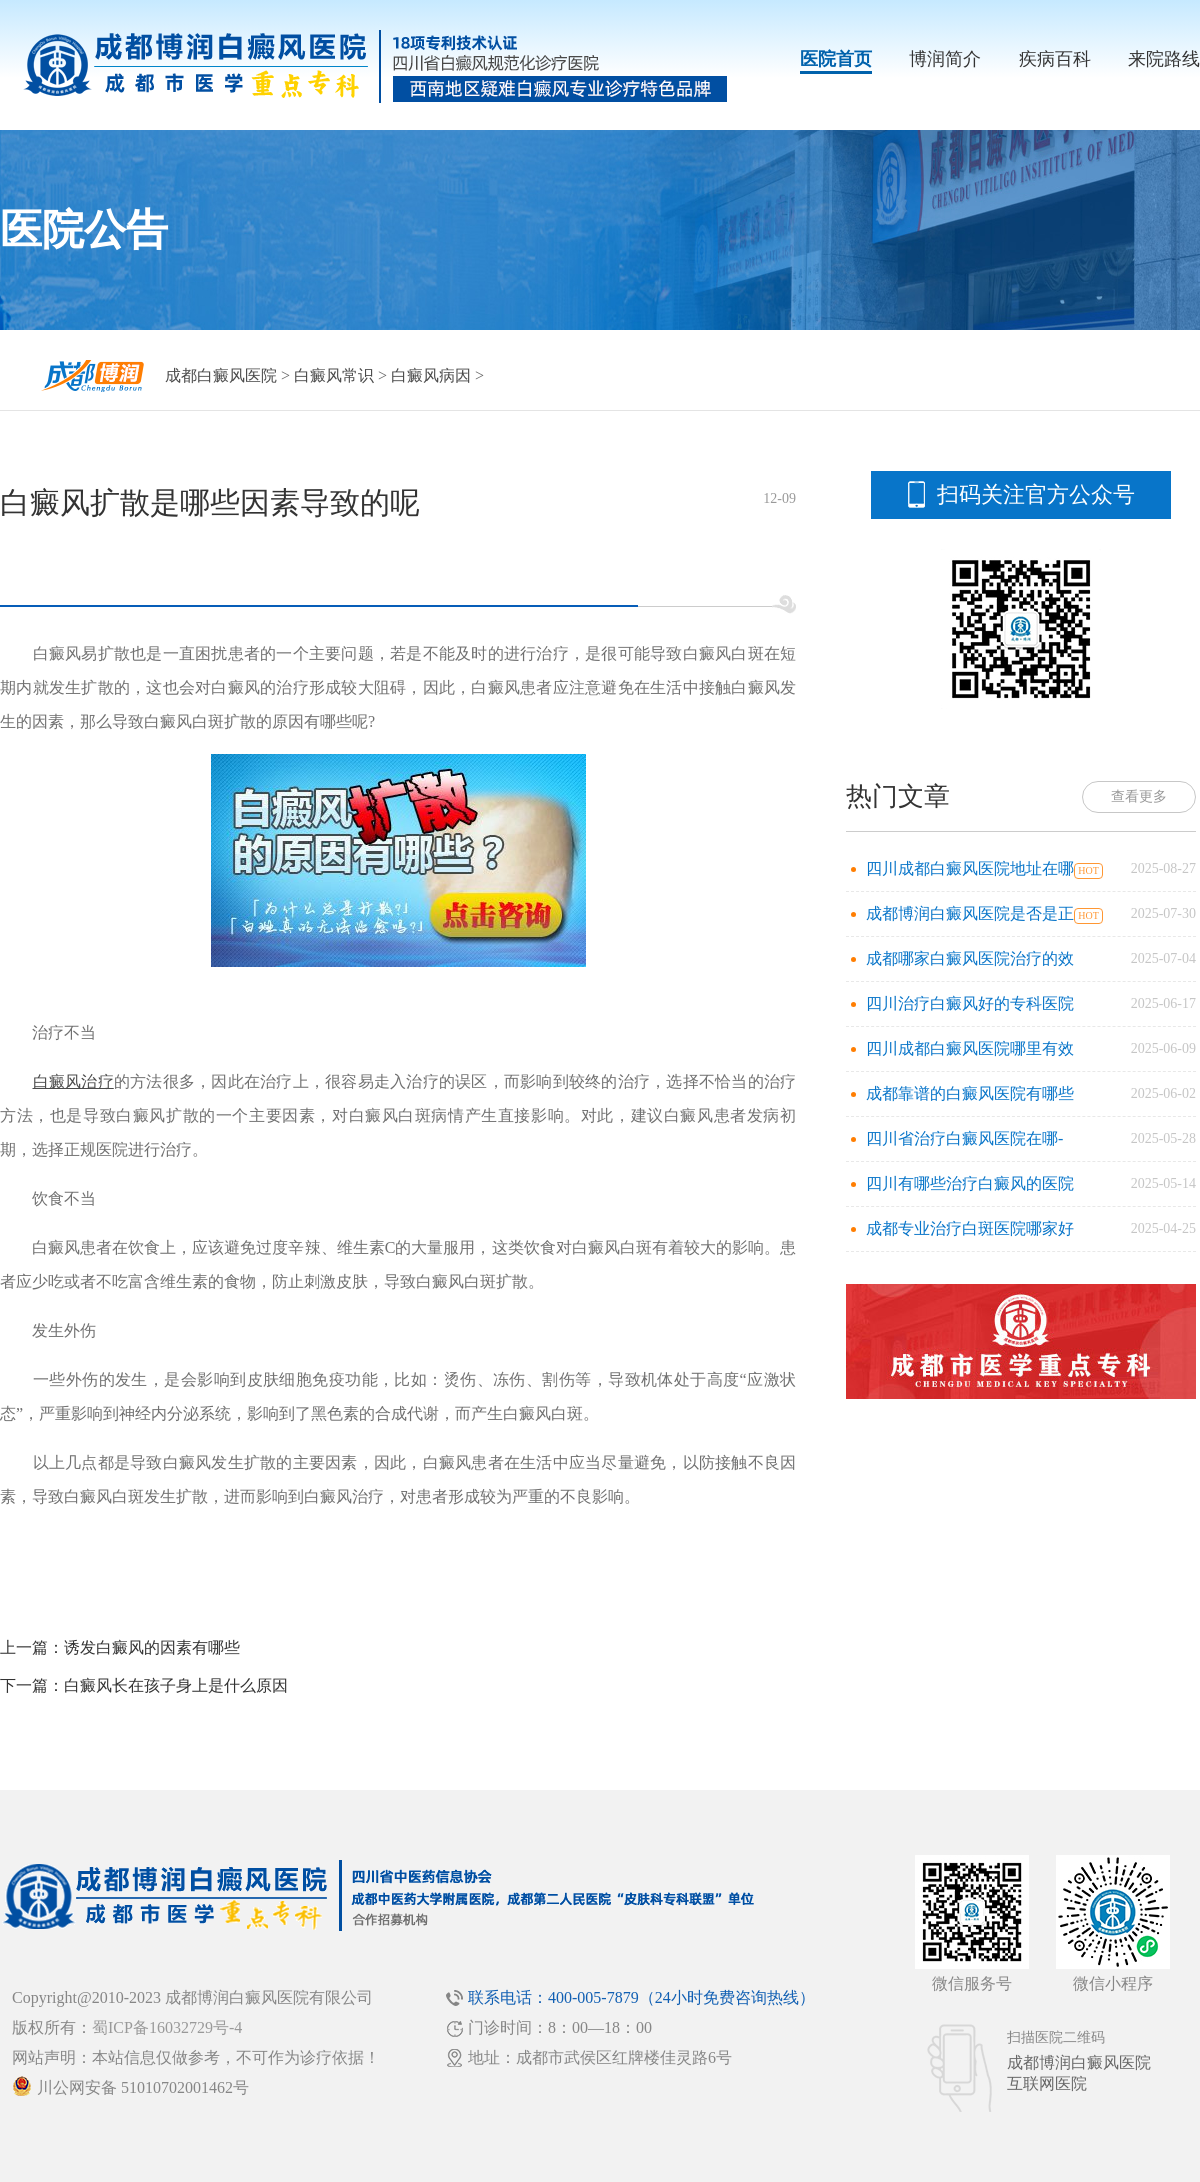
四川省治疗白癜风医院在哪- (964, 1138)
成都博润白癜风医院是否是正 (970, 913)
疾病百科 (1055, 59)
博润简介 (945, 59)
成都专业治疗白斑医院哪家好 (970, 1228)
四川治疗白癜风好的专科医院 (970, 1003)
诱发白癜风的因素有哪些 (152, 1647)
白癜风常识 (334, 375)
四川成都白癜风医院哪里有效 (970, 1048)
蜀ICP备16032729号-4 (167, 2027)
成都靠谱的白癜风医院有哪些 (970, 1093)
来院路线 (1164, 59)
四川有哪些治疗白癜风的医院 (970, 1183)
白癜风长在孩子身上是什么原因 (176, 1685)
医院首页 (836, 59)
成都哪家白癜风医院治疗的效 (970, 958)
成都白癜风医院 (221, 375)
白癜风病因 (431, 375)
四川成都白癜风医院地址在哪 (970, 868)
